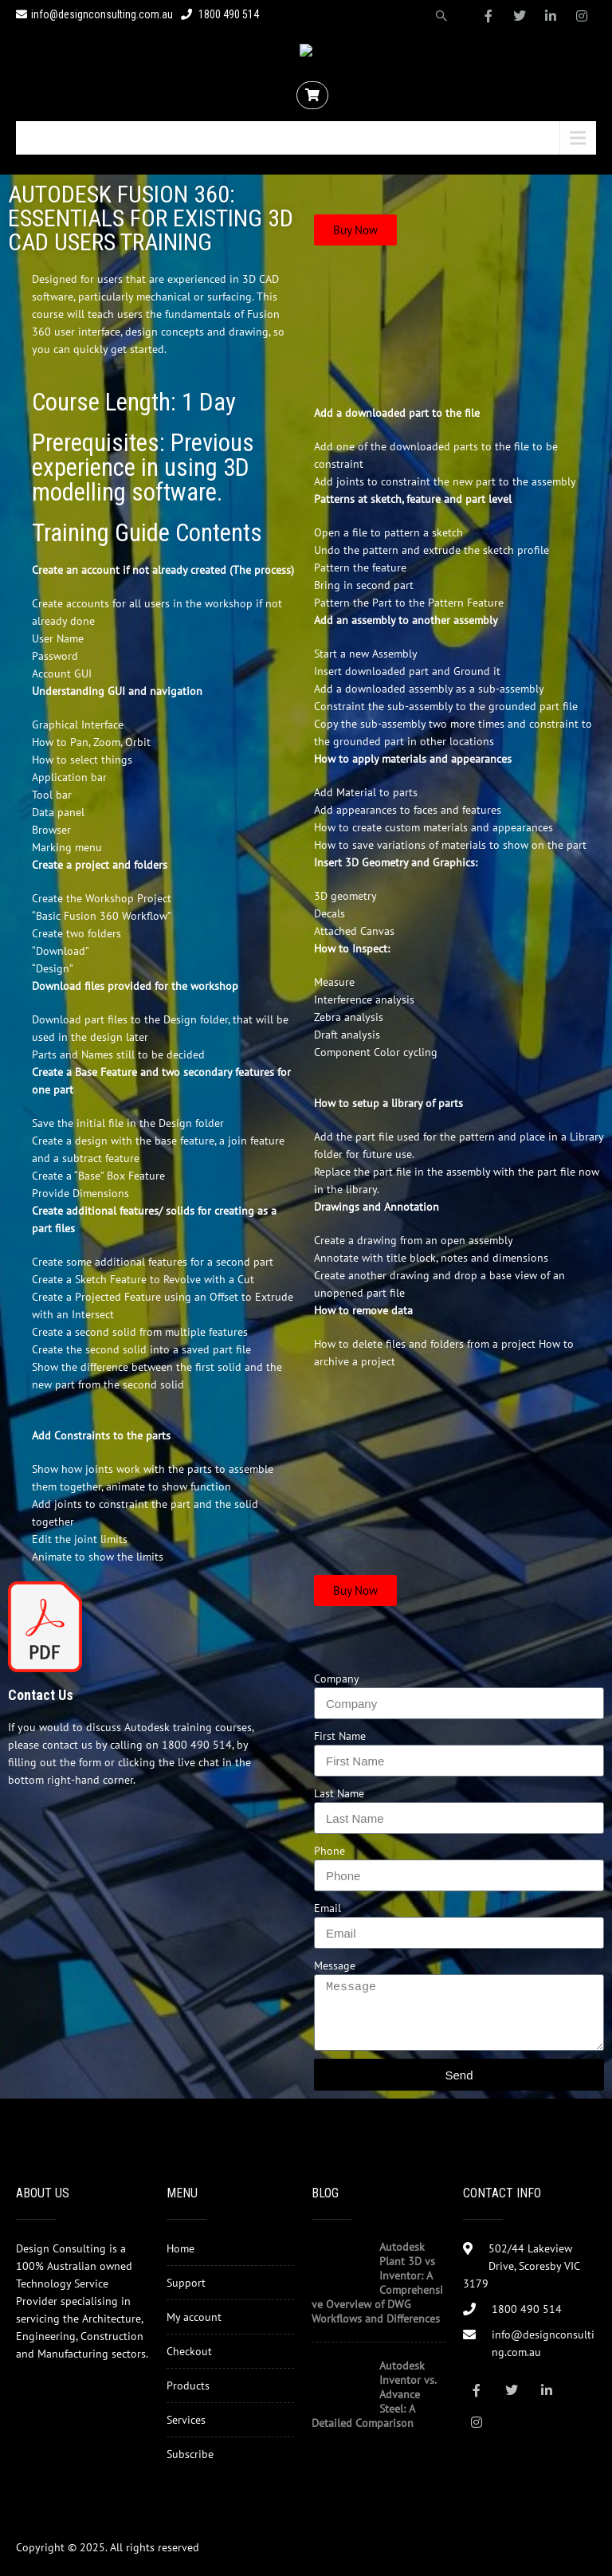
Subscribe (190, 2454)
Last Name (339, 1793)
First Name (340, 1736)
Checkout (189, 2351)
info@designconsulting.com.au (94, 14)
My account (194, 2317)
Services (186, 2420)
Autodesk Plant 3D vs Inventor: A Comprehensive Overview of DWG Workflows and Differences (377, 2283)
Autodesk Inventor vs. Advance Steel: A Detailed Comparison (374, 2394)
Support (186, 2283)
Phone (329, 1851)
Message (334, 1965)
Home (180, 2248)
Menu (51, 138)
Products (188, 2385)
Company (336, 1678)
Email (327, 1908)
